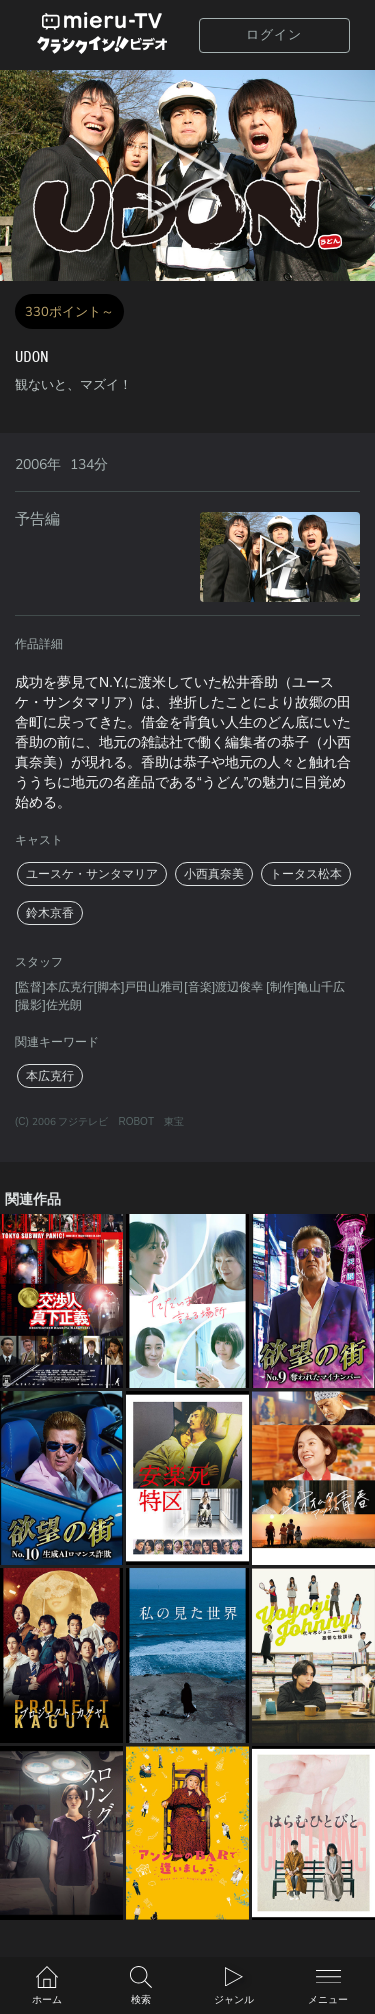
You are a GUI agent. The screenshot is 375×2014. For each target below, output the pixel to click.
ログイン (274, 34)
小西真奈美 (214, 874)
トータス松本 (306, 874)
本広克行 (50, 1076)
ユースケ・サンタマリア (92, 874)
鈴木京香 (50, 913)
